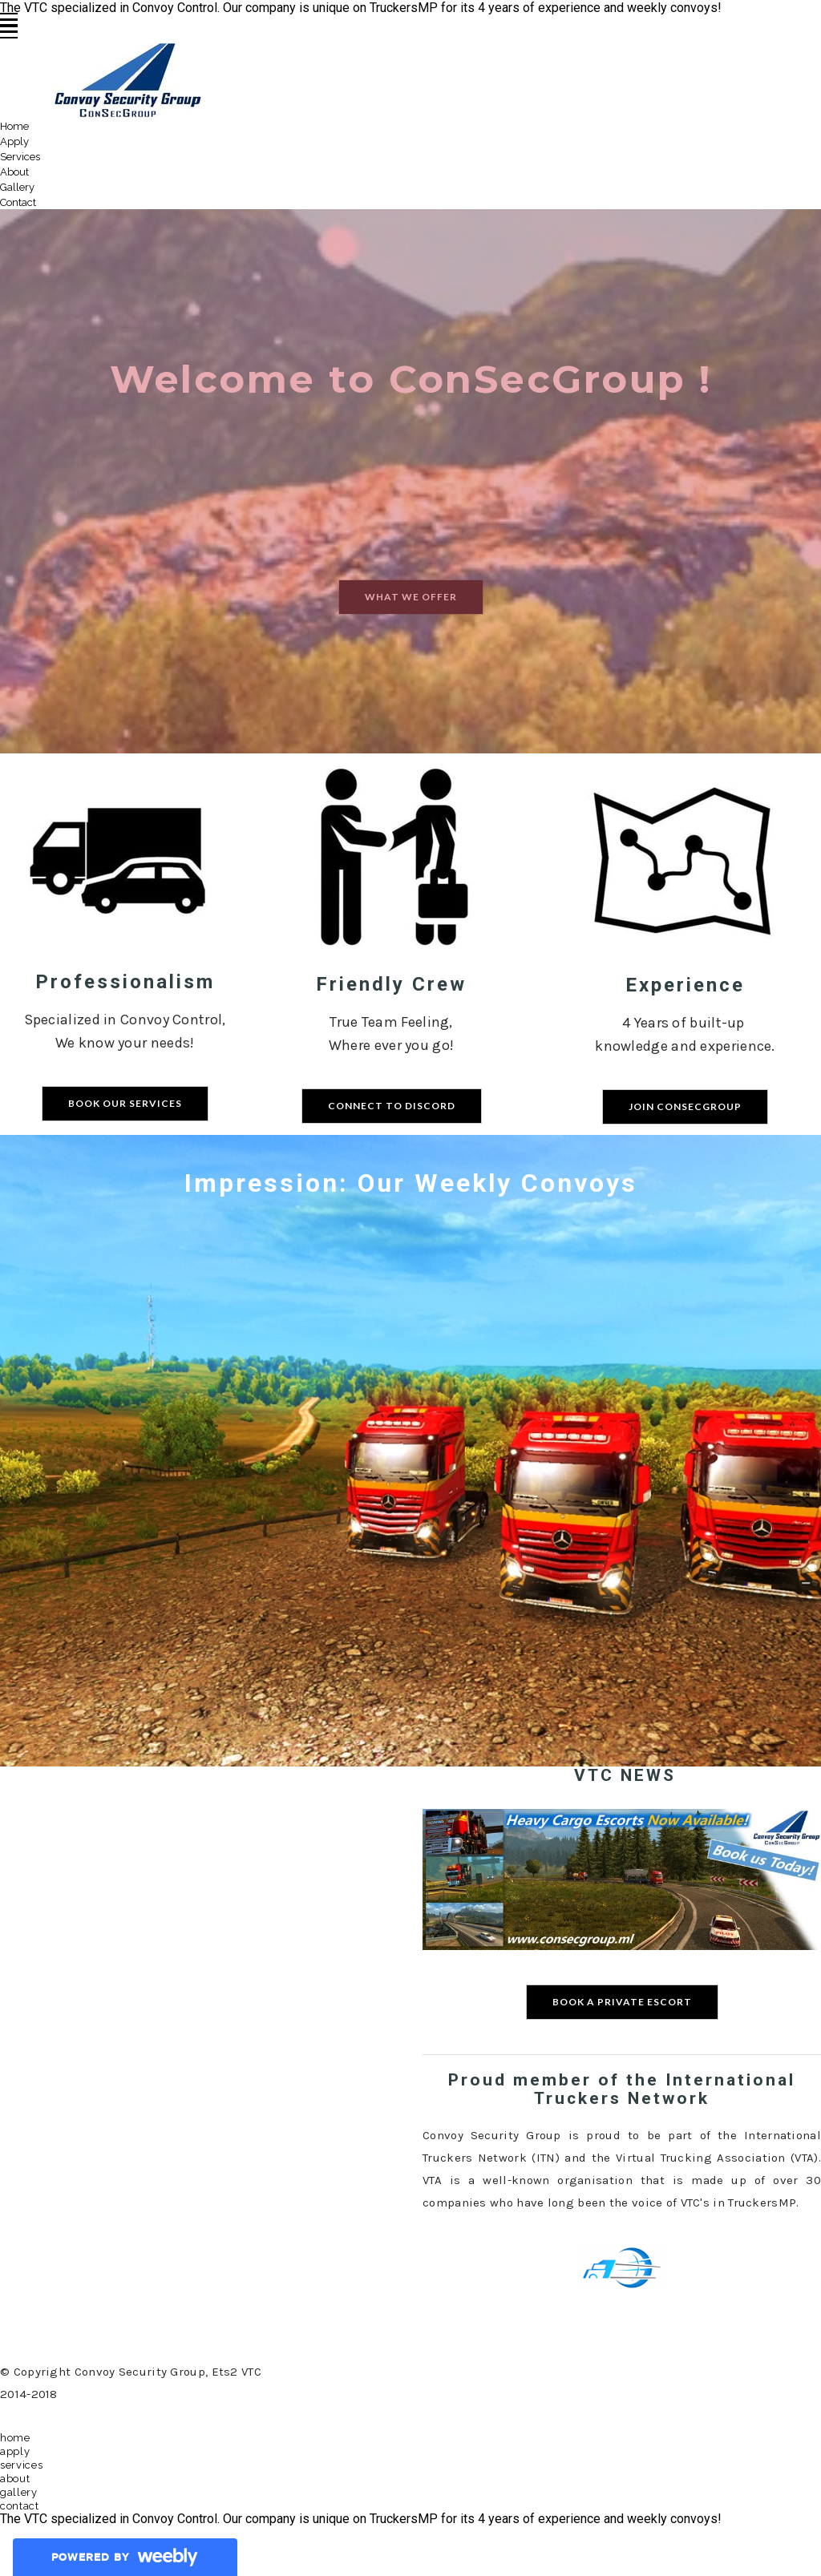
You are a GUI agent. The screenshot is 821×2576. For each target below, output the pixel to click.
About (14, 172)
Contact (18, 202)
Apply (14, 141)
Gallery (17, 187)
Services (20, 157)
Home (14, 126)
